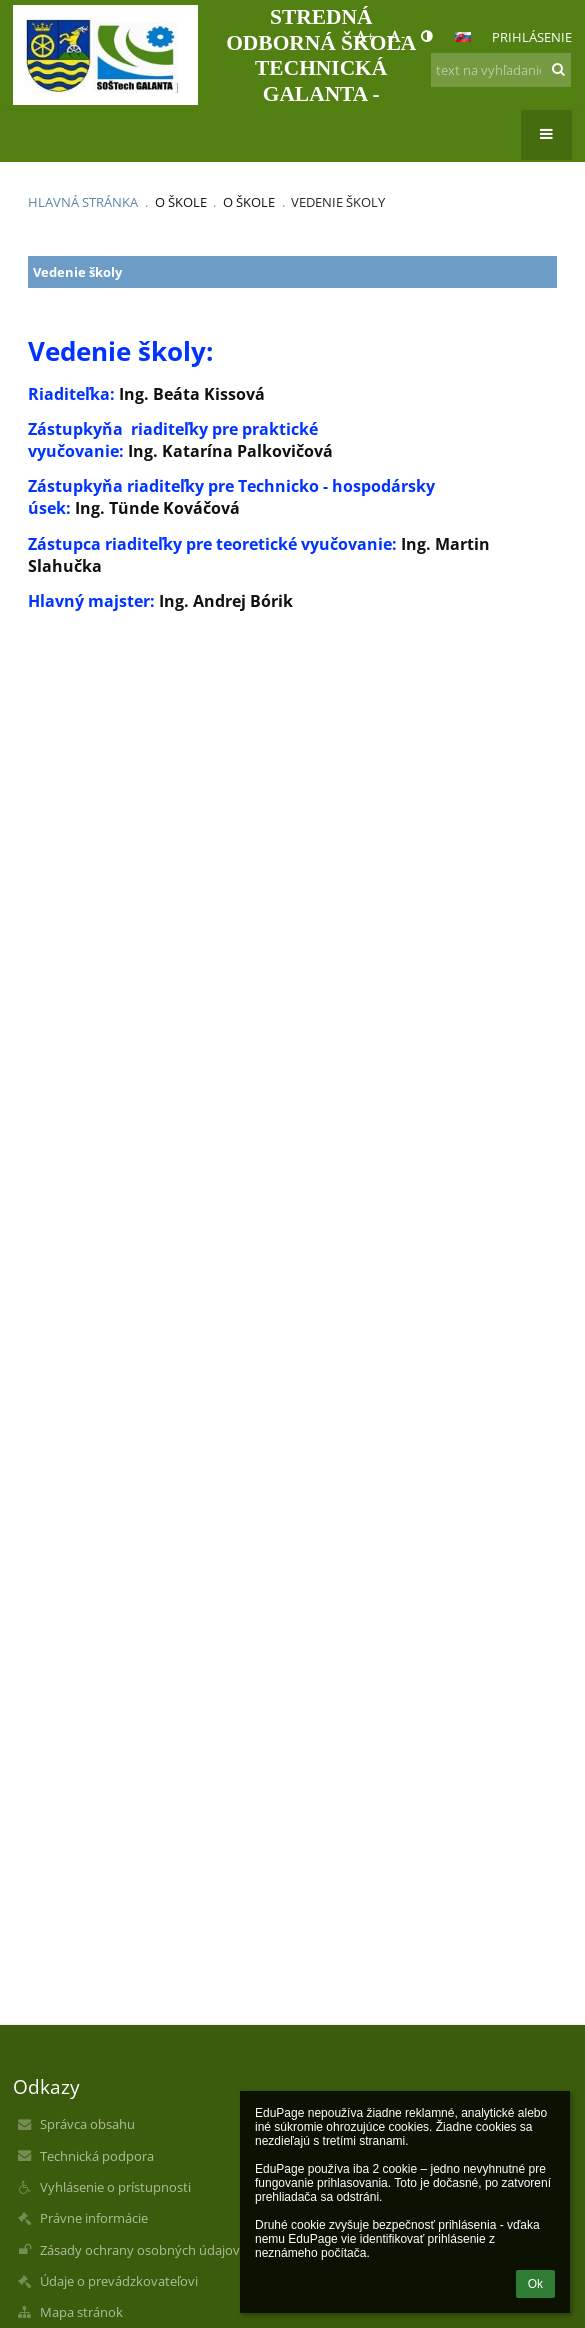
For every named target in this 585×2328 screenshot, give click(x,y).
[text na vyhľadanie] (501, 70)
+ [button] (364, 36)
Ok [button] (535, 2284)
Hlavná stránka (83, 202)
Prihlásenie (532, 37)
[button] (463, 37)
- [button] (397, 36)
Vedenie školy (338, 202)
